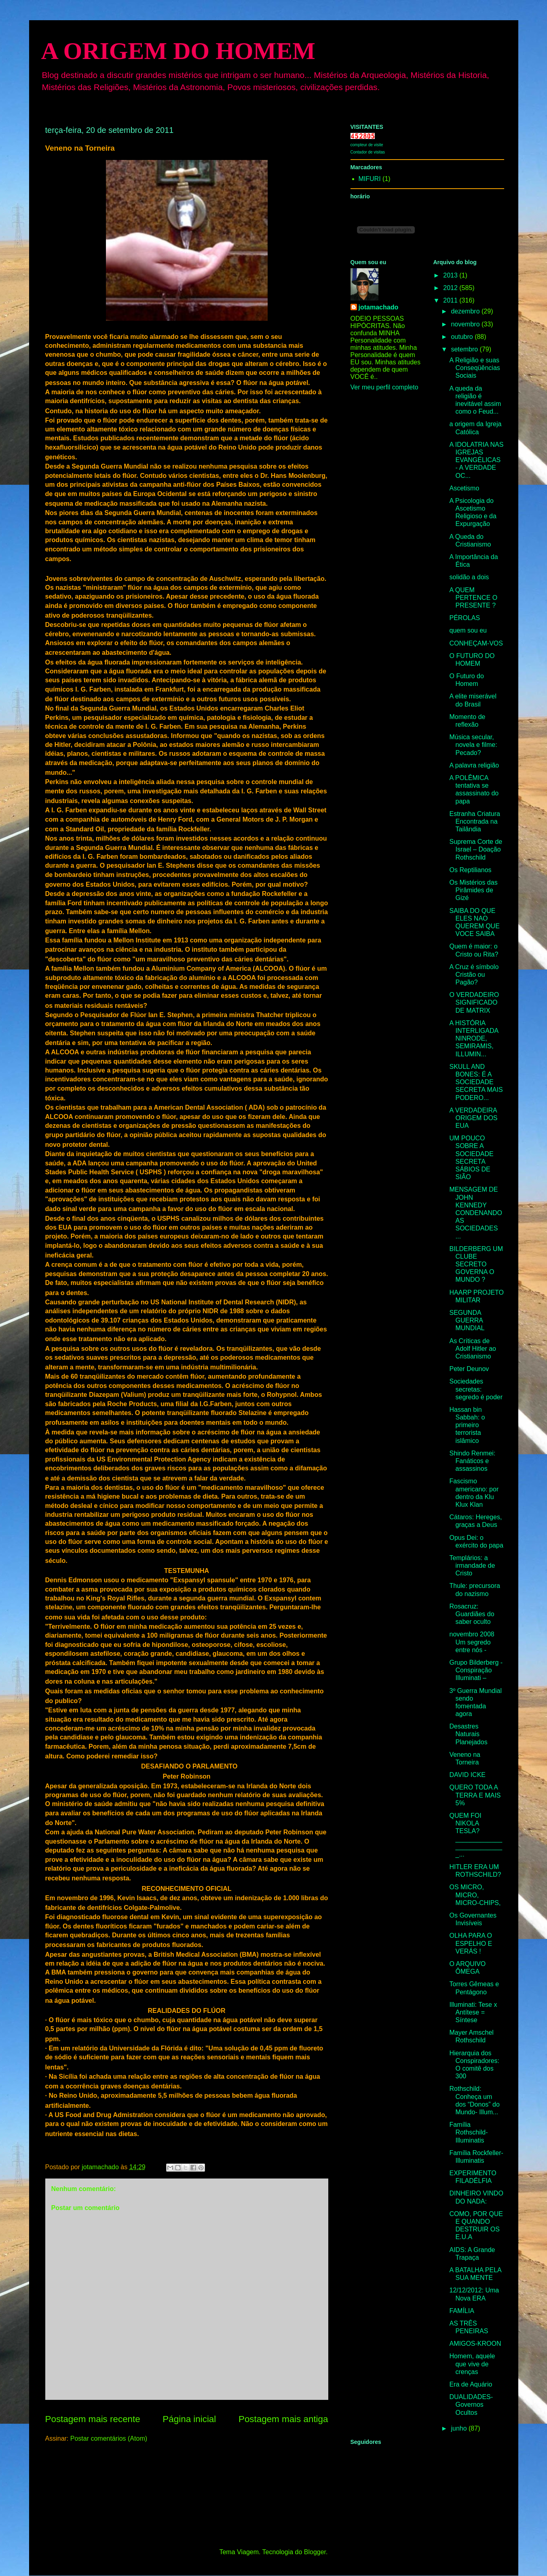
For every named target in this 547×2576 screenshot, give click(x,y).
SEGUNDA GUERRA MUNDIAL (466, 1320)
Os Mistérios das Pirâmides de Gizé (473, 890)
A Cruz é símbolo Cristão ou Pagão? (473, 974)
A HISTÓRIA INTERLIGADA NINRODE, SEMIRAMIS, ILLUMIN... (473, 1039)
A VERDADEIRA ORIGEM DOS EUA (473, 1118)
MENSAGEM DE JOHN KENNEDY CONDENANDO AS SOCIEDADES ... (475, 1212)
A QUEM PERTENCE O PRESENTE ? (473, 598)
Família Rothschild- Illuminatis (468, 2132)
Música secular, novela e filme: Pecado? (473, 745)
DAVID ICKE (467, 1774)
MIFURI (370, 178)
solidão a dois (469, 577)
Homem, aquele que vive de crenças (472, 2364)
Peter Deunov (469, 1368)
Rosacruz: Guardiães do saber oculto (471, 1614)
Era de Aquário (470, 2384)
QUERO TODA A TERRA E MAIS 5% (475, 1795)
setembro (465, 349)
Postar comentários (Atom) (108, 2438)
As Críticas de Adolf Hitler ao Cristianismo (472, 1348)
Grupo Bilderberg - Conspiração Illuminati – (476, 1670)
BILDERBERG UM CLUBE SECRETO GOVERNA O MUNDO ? (476, 1264)
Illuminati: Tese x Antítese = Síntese (473, 2012)
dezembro (466, 311)
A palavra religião (474, 765)
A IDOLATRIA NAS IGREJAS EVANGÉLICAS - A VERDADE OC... (476, 460)
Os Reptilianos (470, 869)
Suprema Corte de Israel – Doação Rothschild (475, 849)
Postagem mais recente (92, 2419)
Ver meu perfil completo (384, 387)
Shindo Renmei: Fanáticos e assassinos (472, 1461)
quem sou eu (468, 630)
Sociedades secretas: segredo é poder (476, 1389)
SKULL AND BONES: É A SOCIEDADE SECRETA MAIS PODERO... (476, 1082)
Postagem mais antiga (283, 2419)
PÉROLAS (464, 617)
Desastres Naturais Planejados (468, 1734)
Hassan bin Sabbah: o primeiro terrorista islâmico (467, 1425)
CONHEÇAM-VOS (476, 643)
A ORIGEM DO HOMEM (178, 51)
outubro (463, 336)
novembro (466, 324)
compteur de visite (367, 145)
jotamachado (379, 307)
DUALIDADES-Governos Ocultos (471, 2404)
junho (460, 2428)
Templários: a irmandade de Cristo (472, 1565)
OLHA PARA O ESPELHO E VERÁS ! (470, 1943)
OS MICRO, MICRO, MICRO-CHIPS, (475, 1895)
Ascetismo (464, 488)
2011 (451, 300)
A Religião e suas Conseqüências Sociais (474, 368)
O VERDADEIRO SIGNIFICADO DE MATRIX (474, 1002)
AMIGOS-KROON (475, 2343)
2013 (451, 275)
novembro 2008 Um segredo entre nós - (471, 1642)
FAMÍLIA (461, 2310)
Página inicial (189, 2419)
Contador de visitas (368, 152)
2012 (451, 287)
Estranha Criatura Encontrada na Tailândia (474, 821)
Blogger (315, 2552)
